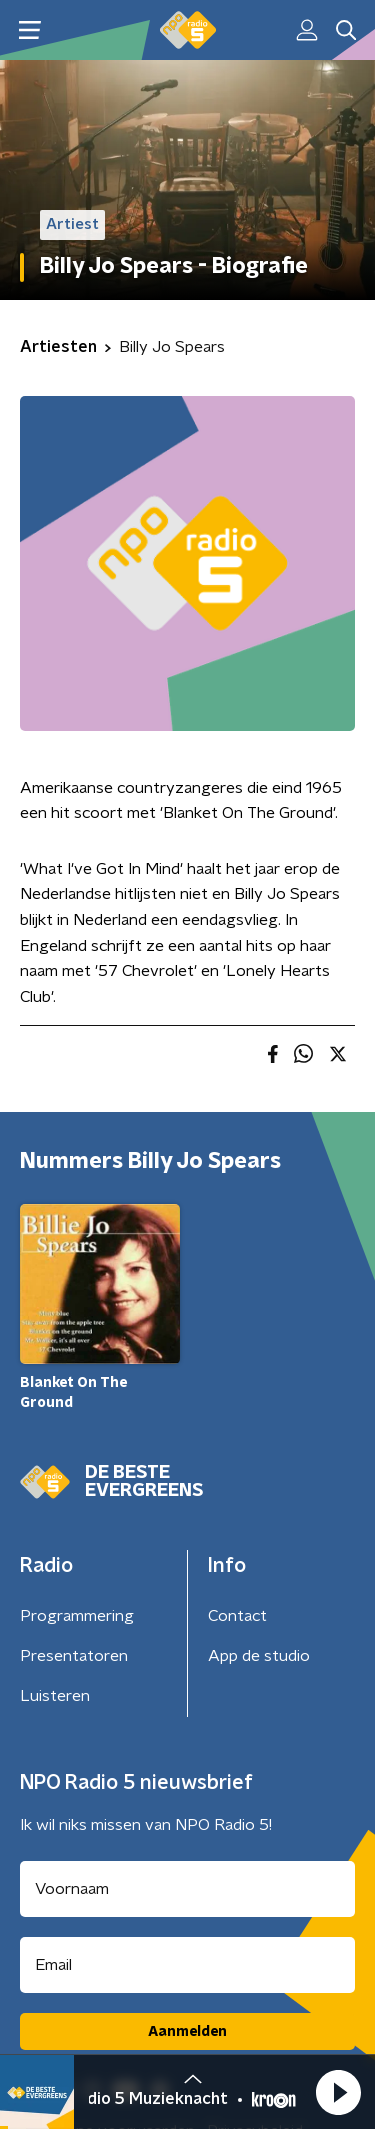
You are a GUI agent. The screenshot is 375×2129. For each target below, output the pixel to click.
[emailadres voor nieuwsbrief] (187, 1965)
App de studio (259, 1656)
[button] (338, 2092)
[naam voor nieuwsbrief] (187, 1889)
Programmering (77, 1616)
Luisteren (55, 1696)
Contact (237, 1616)
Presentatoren (74, 1656)
